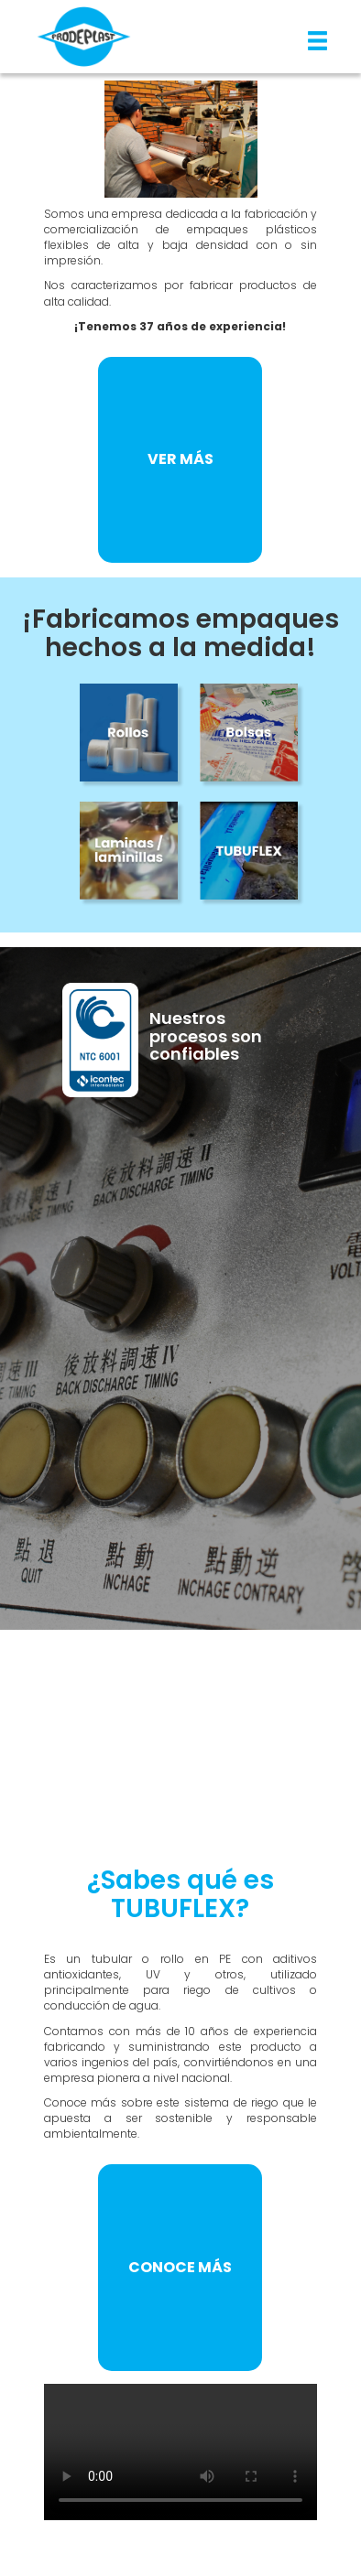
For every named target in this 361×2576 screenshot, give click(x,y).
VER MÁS (180, 458)
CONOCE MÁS (180, 2267)
